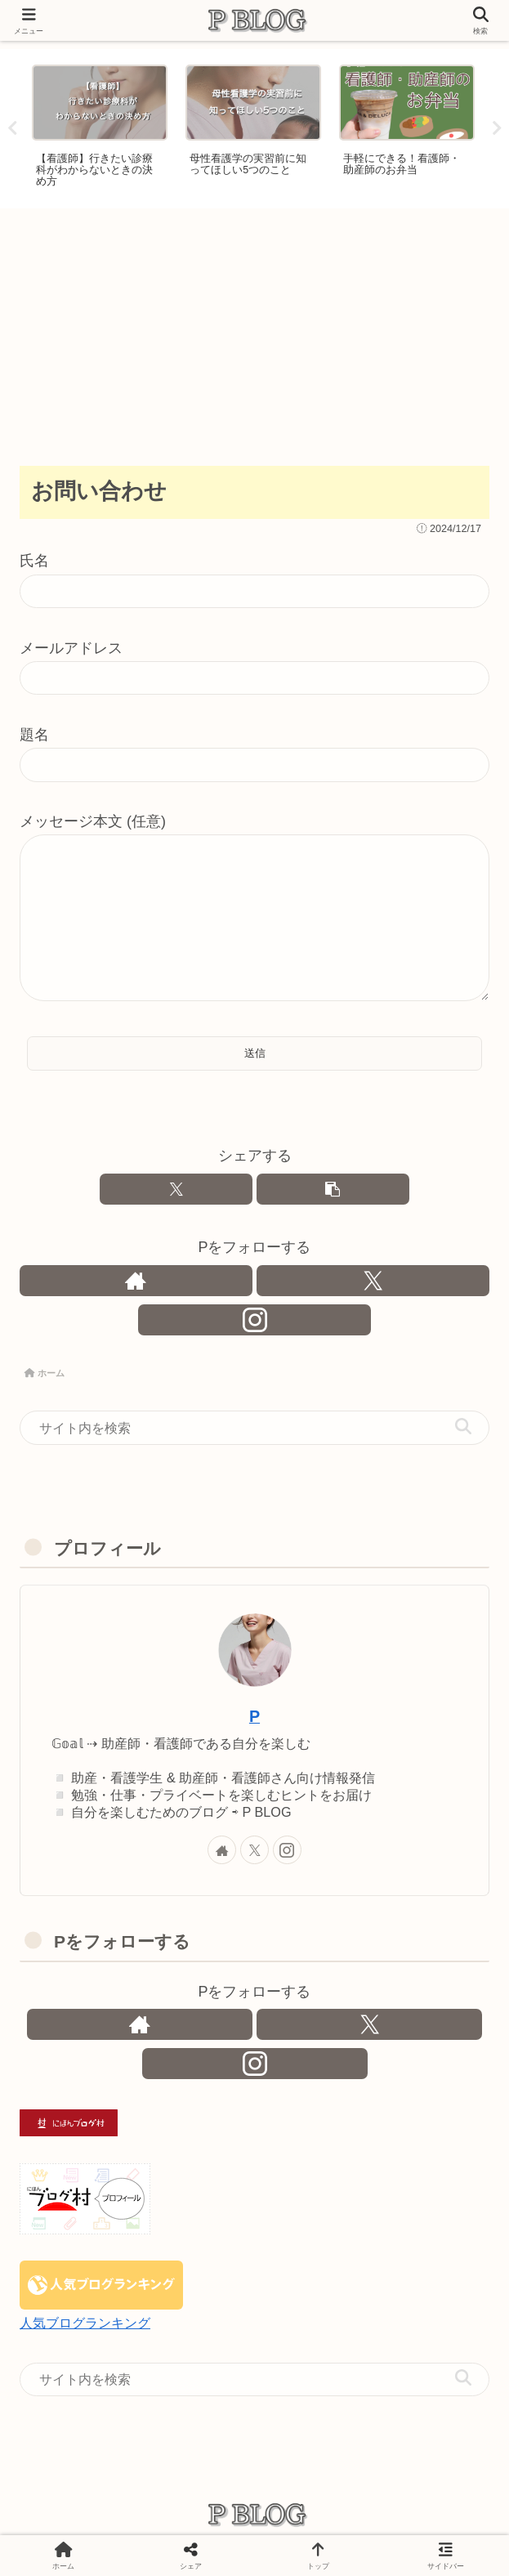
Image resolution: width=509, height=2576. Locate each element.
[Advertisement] (254, 331)
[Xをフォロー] (373, 1280)
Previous (12, 129)
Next (497, 129)
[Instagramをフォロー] (254, 1319)
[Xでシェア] (176, 1189)
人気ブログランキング (85, 2323)
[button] (333, 1189)
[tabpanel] (100, 126)
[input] (254, 1428)
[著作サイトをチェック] (136, 1280)
